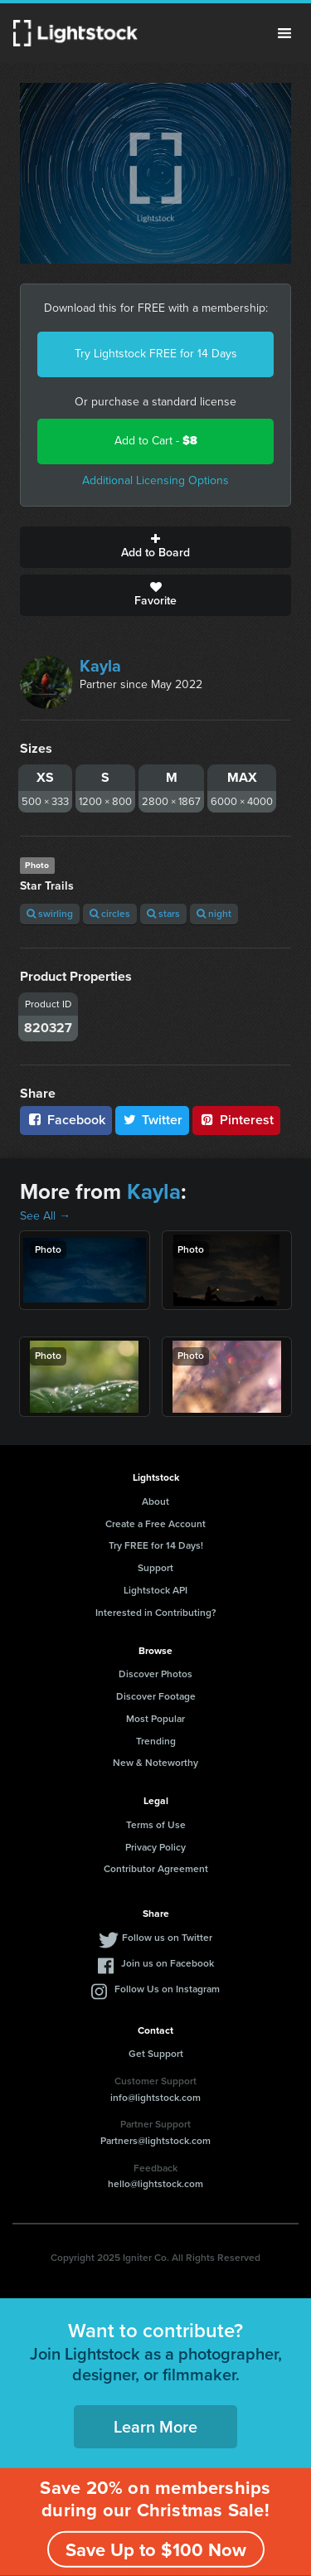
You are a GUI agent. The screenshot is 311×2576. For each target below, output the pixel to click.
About (155, 1501)
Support (155, 1567)
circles (110, 913)
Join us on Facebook (167, 1963)
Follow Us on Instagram (167, 1989)
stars (163, 913)
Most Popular (155, 1718)
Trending (156, 1741)
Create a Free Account (155, 1523)
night (214, 913)
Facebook (66, 1119)
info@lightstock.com (155, 2097)
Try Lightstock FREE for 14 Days (156, 353)
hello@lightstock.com (155, 2183)
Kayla (100, 665)
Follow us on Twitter (167, 1937)
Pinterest (236, 1119)
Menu (284, 33)
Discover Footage (156, 1696)
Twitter (152, 1119)
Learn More (155, 2426)
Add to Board (155, 547)
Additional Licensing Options (155, 480)
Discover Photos (155, 1673)
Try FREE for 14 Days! (156, 1545)
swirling (50, 913)
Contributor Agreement (156, 1868)
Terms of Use (156, 1824)
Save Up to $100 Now (156, 2550)
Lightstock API (155, 1590)
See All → (45, 1216)
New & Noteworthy (155, 1762)
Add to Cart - (155, 440)
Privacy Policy (155, 1847)
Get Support (156, 2053)
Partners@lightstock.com (155, 2140)
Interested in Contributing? (155, 1612)
